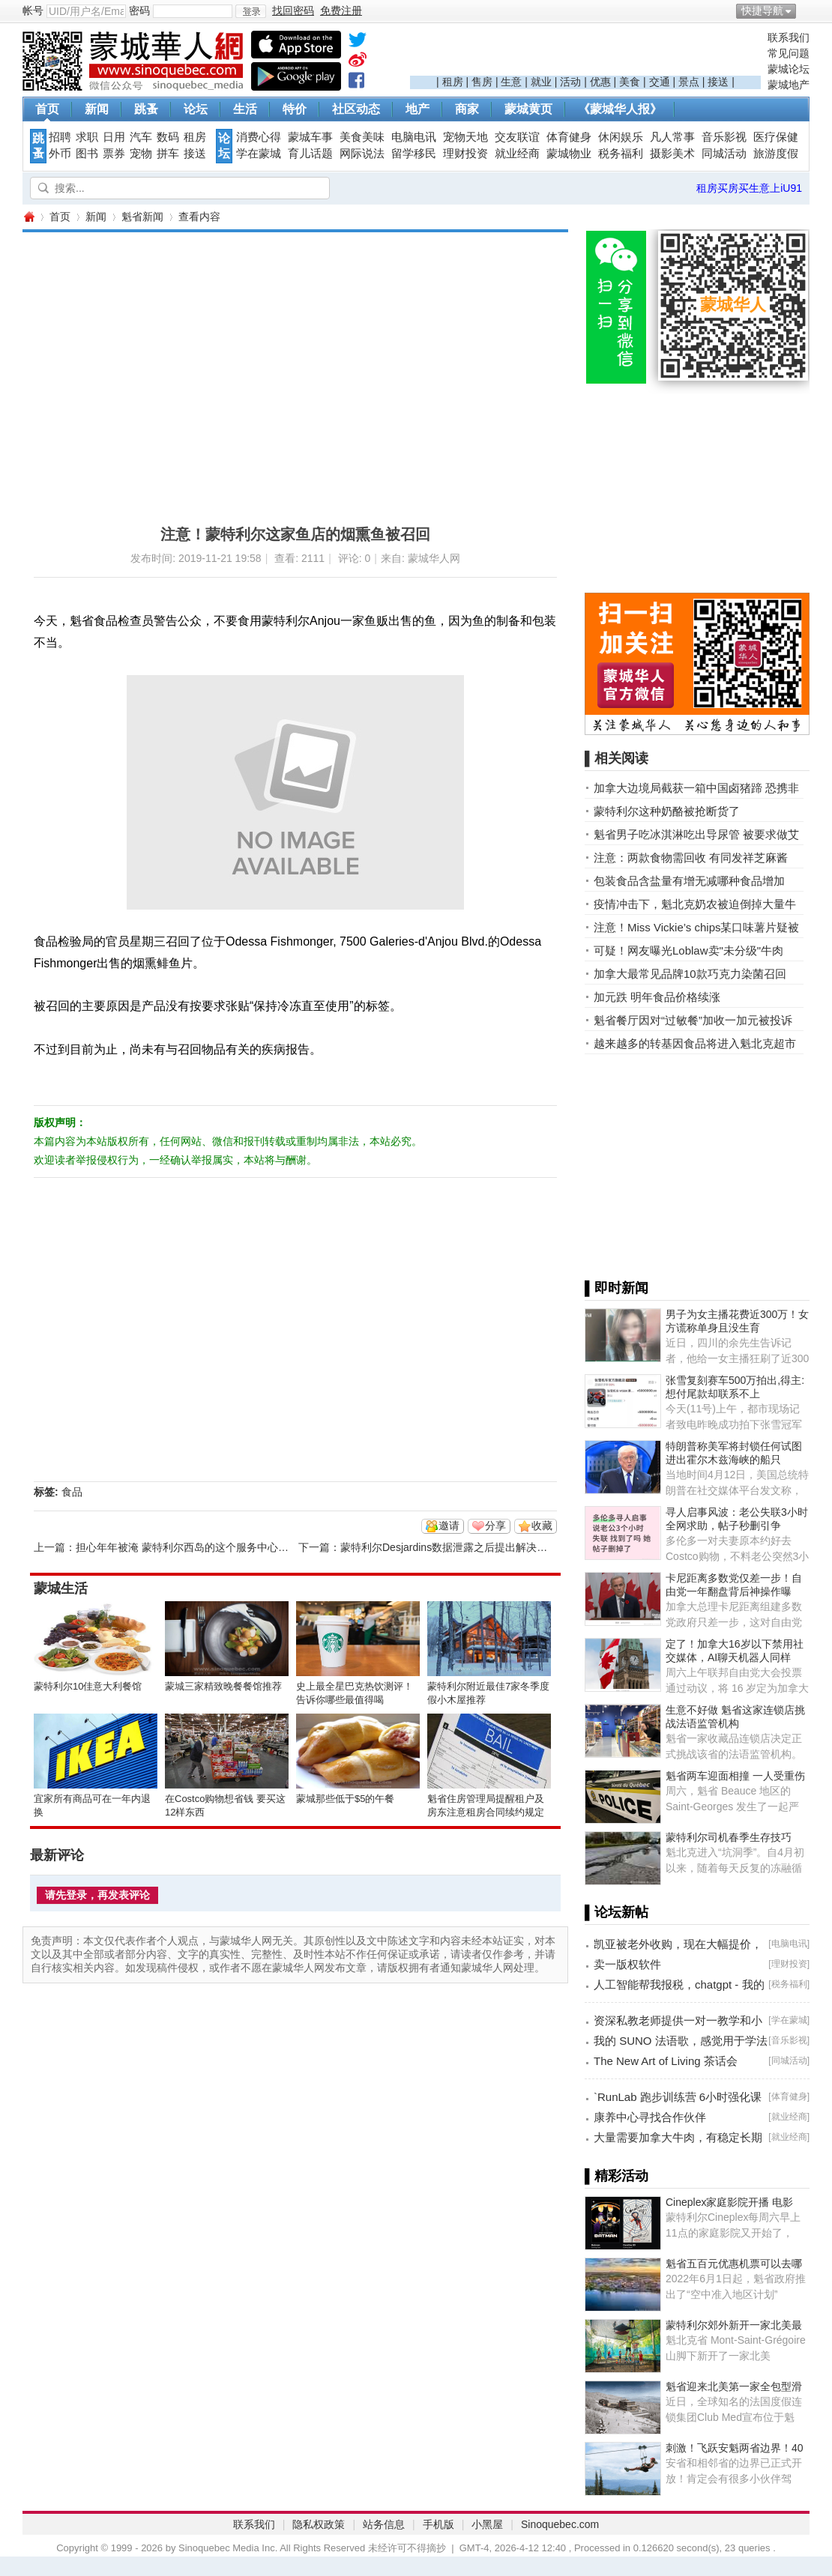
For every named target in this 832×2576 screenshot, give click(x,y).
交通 (659, 82)
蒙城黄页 (528, 109)
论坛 (196, 109)
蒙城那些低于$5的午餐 (345, 1798)
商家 (467, 109)
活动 (570, 82)
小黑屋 (487, 2524)
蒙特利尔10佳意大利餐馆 (88, 1686)
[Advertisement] (585, 53)
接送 (718, 82)
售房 (481, 82)
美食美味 (362, 137)
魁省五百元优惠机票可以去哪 (734, 2264)
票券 (114, 154)
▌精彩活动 (616, 2175)
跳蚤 (146, 109)
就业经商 (517, 154)
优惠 (600, 82)
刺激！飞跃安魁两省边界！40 (735, 2448)
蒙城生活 (61, 1588)
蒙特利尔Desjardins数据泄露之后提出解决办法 (449, 1547)
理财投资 (465, 154)
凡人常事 (672, 137)
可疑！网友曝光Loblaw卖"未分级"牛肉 (688, 950)
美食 (629, 82)
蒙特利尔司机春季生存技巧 (729, 1837)
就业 (541, 82)
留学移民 (413, 154)
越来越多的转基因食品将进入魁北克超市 (695, 1043)
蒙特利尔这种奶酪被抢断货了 (667, 811)
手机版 (438, 2524)
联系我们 (789, 37)
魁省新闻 (142, 217)
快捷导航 (762, 10)
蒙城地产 (789, 85)
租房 (452, 82)
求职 (87, 137)
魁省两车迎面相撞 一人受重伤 (735, 1776)
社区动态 (356, 109)
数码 (168, 137)
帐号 (32, 10)
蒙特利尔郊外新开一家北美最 (734, 2325)
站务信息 (384, 2524)
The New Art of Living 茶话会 (666, 2061)
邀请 (448, 1526)
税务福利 (620, 154)
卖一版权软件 (627, 1964)
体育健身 (568, 137)
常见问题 (789, 53)
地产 (417, 109)
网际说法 (362, 154)
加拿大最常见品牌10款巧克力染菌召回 (690, 973)
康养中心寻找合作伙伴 (650, 2117)
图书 (87, 154)
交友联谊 (517, 137)
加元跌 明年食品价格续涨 (657, 997)
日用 (114, 137)
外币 (60, 154)
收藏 (541, 1526)
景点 (688, 82)
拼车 (168, 154)
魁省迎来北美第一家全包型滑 (734, 2386)
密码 (139, 10)
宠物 (141, 154)
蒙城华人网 (28, 217)
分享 (495, 1526)
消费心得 (258, 137)
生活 (245, 109)
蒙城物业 (568, 154)
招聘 (60, 137)
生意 (511, 82)
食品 (71, 1492)
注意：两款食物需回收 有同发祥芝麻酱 (691, 857)
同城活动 (724, 154)
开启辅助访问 (806, 10)
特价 (295, 109)
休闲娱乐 (620, 137)
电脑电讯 (413, 137)
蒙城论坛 (789, 69)
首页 (47, 109)
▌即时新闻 (616, 1288)
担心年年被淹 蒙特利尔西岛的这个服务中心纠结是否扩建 (208, 1547)
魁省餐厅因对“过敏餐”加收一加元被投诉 (693, 1020)
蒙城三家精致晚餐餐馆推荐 (223, 1686)
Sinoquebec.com (560, 2524)
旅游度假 (775, 154)
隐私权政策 (318, 2524)
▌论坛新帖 (616, 1912)
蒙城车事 (310, 137)
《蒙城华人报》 (620, 109)
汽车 (141, 137)
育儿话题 (310, 154)
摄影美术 (672, 154)
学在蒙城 (258, 154)
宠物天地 (465, 137)
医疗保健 (775, 137)
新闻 (97, 109)
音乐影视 (724, 137)
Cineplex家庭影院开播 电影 (729, 2202)
